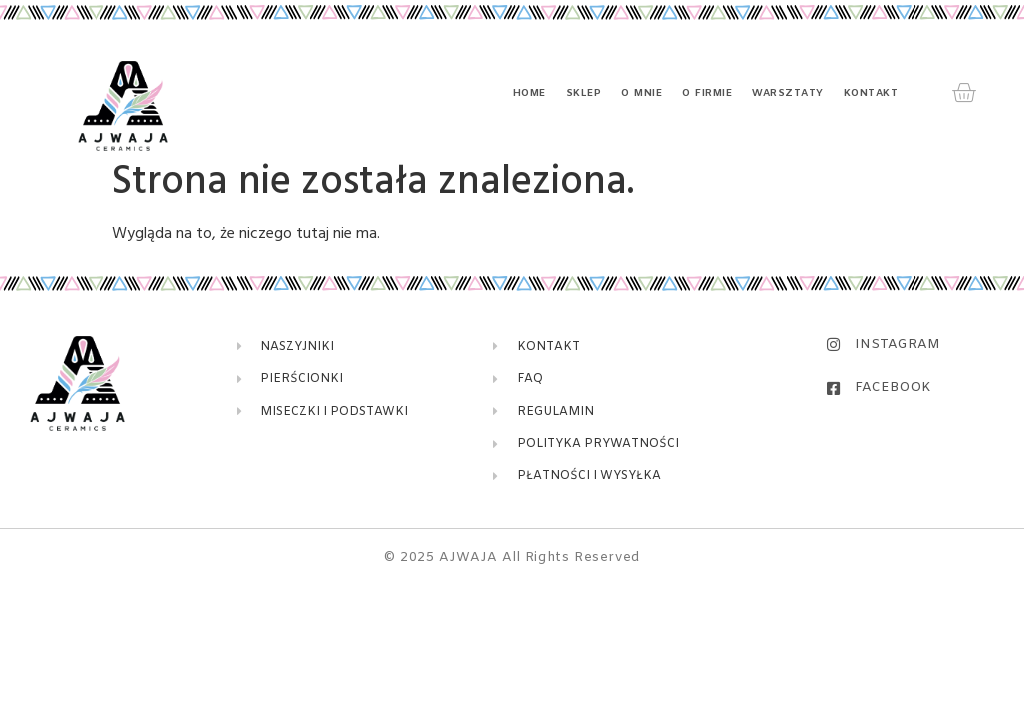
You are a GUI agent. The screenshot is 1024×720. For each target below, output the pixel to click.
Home (529, 93)
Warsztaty (788, 93)
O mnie (641, 93)
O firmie (707, 93)
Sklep (584, 93)
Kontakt (871, 93)
